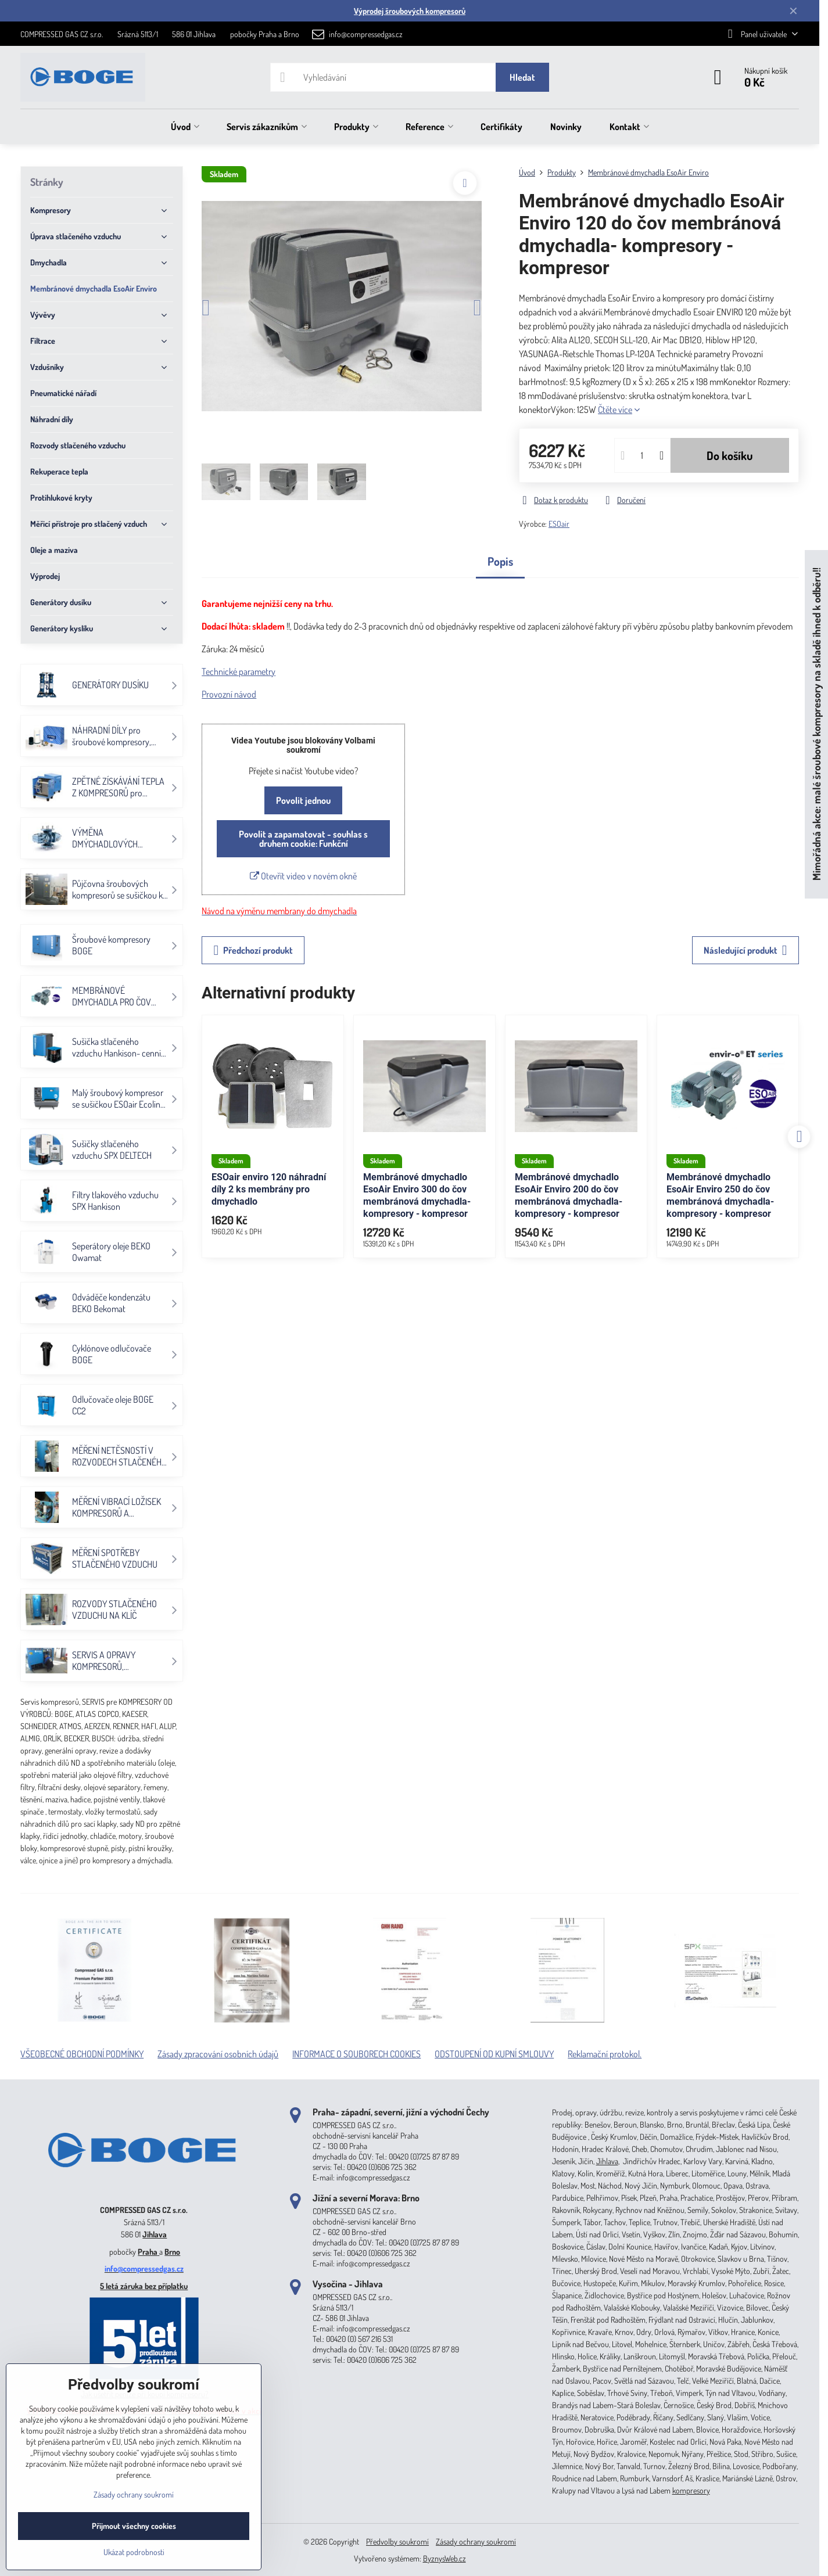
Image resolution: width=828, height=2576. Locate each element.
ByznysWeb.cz (444, 2558)
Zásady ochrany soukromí (476, 2541)
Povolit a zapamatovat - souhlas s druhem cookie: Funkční (303, 838)
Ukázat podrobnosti (133, 2552)
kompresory (691, 2490)
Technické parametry (238, 671)
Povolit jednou (303, 800)
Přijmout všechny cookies (134, 2526)
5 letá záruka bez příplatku (144, 2286)
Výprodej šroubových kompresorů (409, 11)
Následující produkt (745, 950)
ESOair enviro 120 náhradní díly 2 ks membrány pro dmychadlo (269, 1189)
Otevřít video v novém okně (303, 876)
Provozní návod (229, 694)
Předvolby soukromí (397, 2541)
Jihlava (154, 2234)
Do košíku (729, 455)
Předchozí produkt (253, 950)
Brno (172, 2252)
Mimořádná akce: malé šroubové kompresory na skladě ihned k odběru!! (816, 724)
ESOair (559, 524)
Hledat (522, 77)
